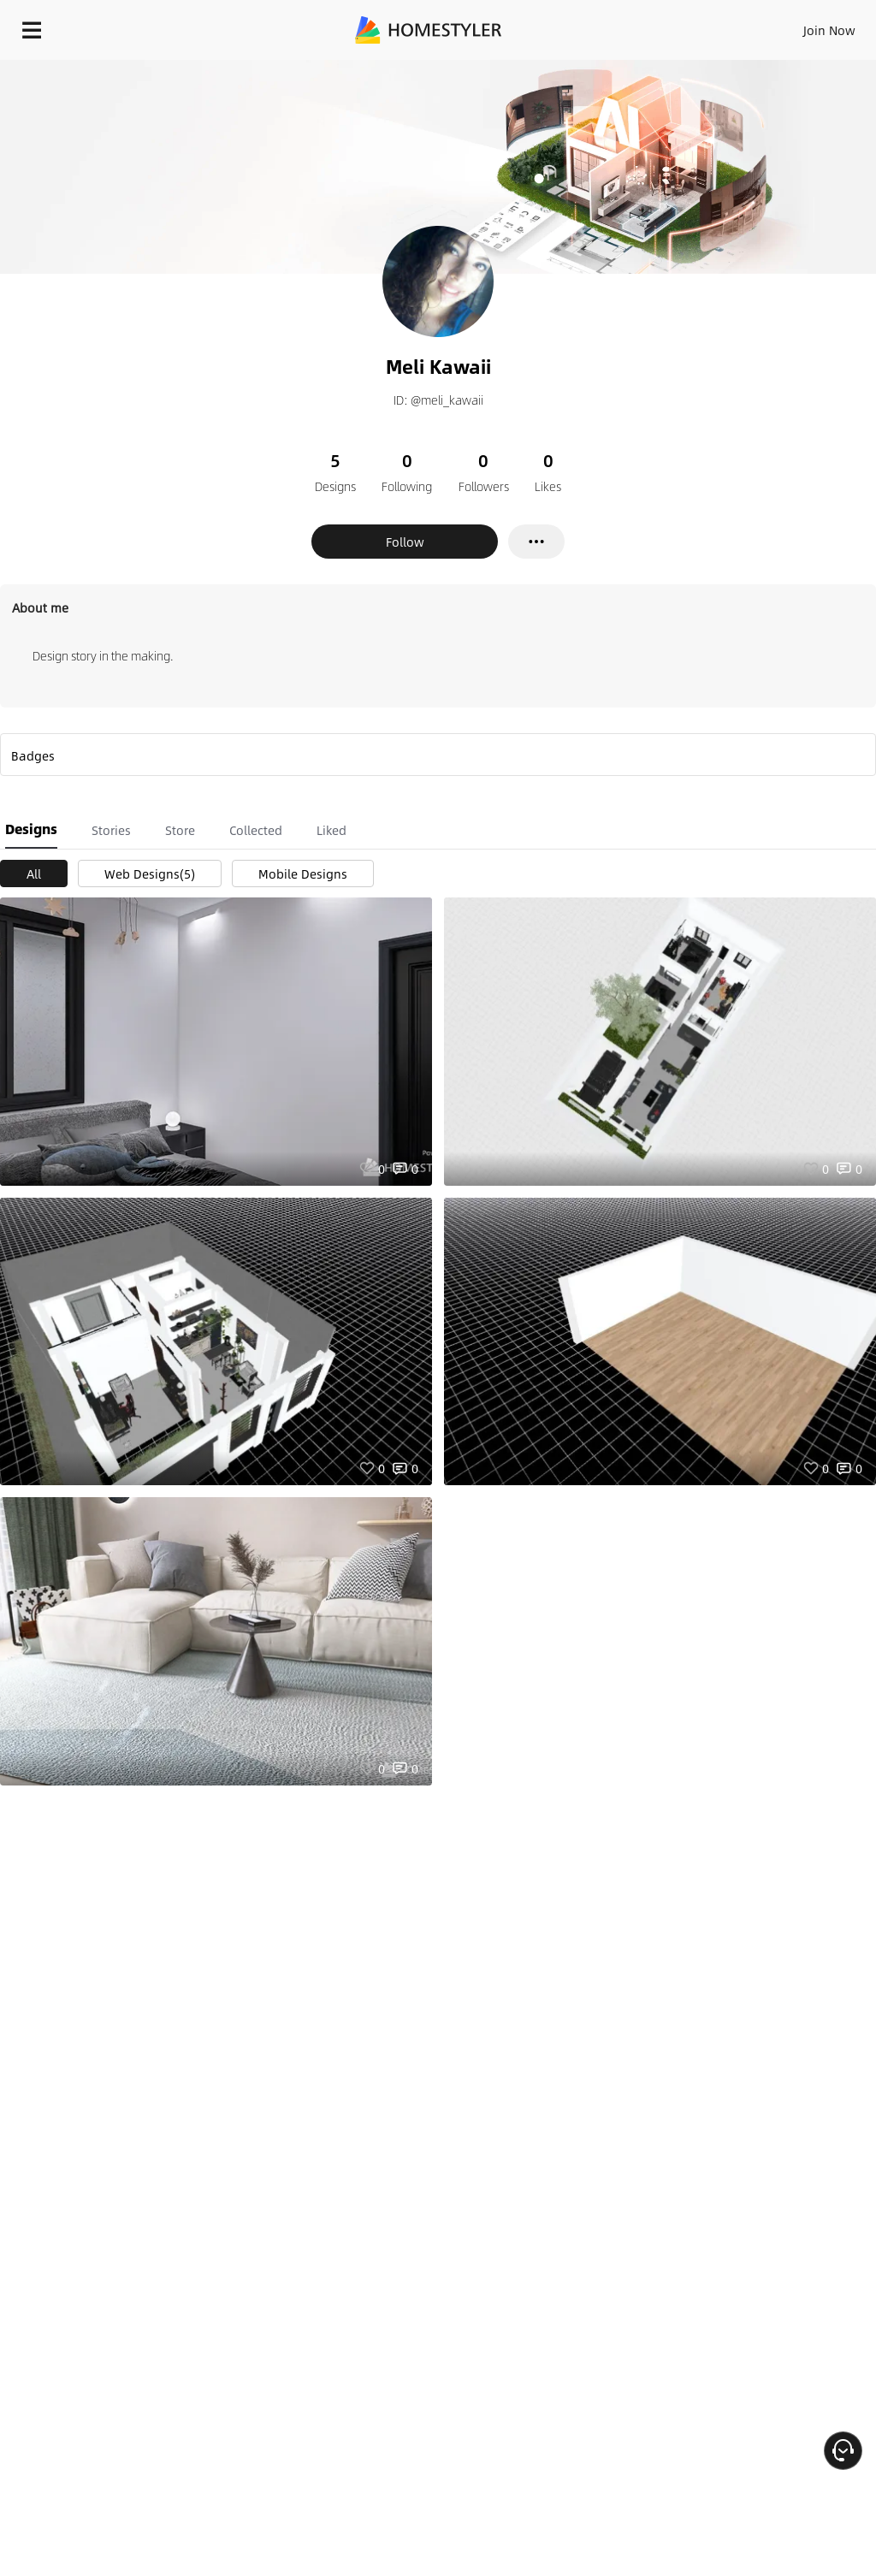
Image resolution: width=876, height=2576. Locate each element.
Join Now (829, 30)
